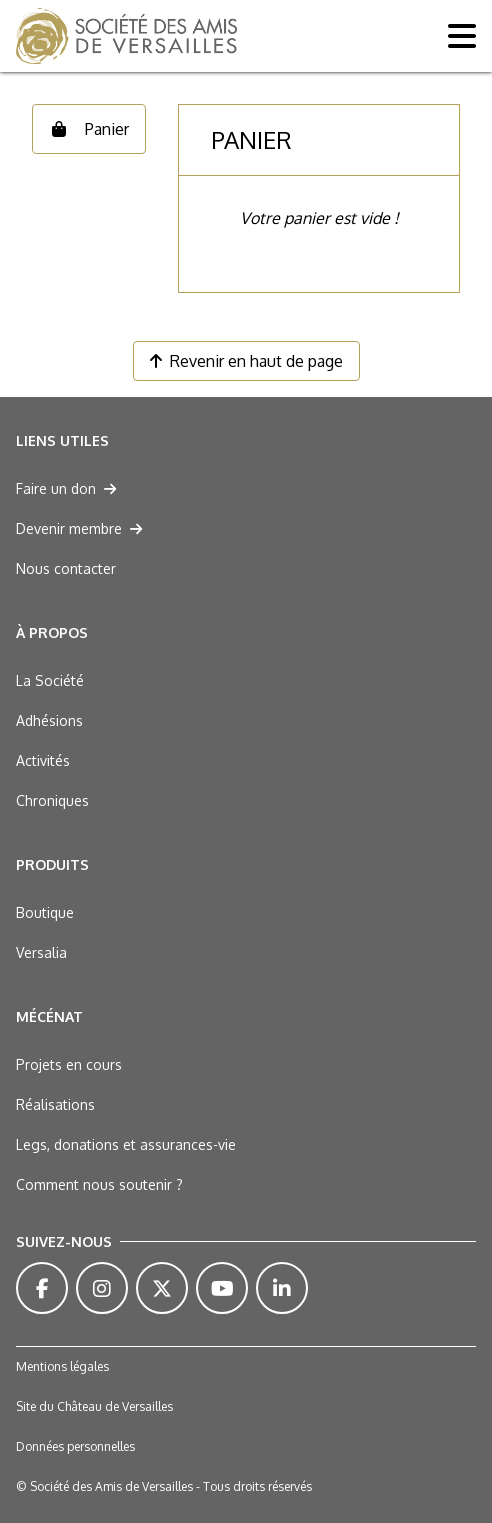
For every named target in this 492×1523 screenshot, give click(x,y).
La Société (50, 680)
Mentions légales (62, 1366)
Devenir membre (79, 528)
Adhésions (49, 720)
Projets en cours (69, 1064)
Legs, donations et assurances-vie (126, 1144)
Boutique (45, 912)
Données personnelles (75, 1446)
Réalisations (55, 1104)
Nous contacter (66, 568)
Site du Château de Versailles (94, 1406)
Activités (43, 760)
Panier (89, 129)
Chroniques (52, 800)
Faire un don (66, 488)
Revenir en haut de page (246, 361)
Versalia (41, 952)
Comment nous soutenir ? (99, 1184)
